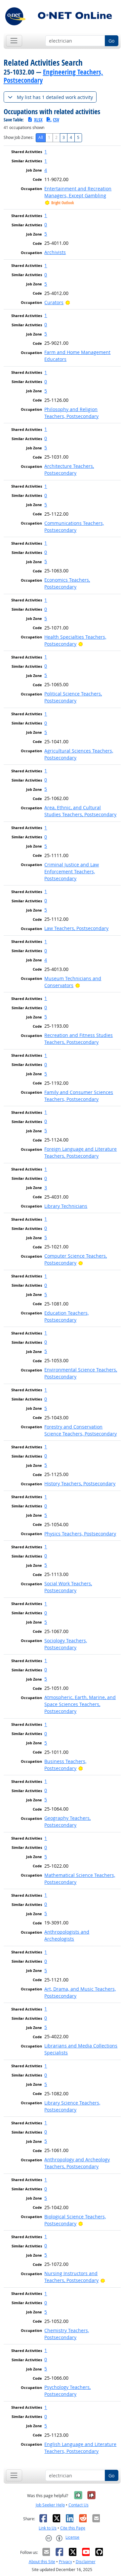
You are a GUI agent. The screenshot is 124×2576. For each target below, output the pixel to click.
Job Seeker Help (50, 2505)
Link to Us (48, 2528)
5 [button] (45, 234)
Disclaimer (86, 2561)
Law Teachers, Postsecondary (76, 928)
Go (111, 41)
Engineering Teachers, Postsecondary (53, 76)
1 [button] (45, 151)
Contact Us (78, 2505)
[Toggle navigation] (14, 41)
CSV (52, 119)
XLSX (35, 119)
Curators (53, 302)
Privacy (65, 2561)
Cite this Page (72, 2528)
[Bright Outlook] (67, 302)
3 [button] (45, 1187)
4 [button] (45, 170)
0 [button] (45, 224)
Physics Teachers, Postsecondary (80, 1533)
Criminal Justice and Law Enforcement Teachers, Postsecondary (71, 871)
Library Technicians (65, 1206)
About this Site (42, 2561)
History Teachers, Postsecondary (79, 1483)
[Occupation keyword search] (75, 41)
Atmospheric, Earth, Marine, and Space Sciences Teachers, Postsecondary (80, 1704)
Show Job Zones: (18, 137)
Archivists (55, 252)
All (40, 137)
